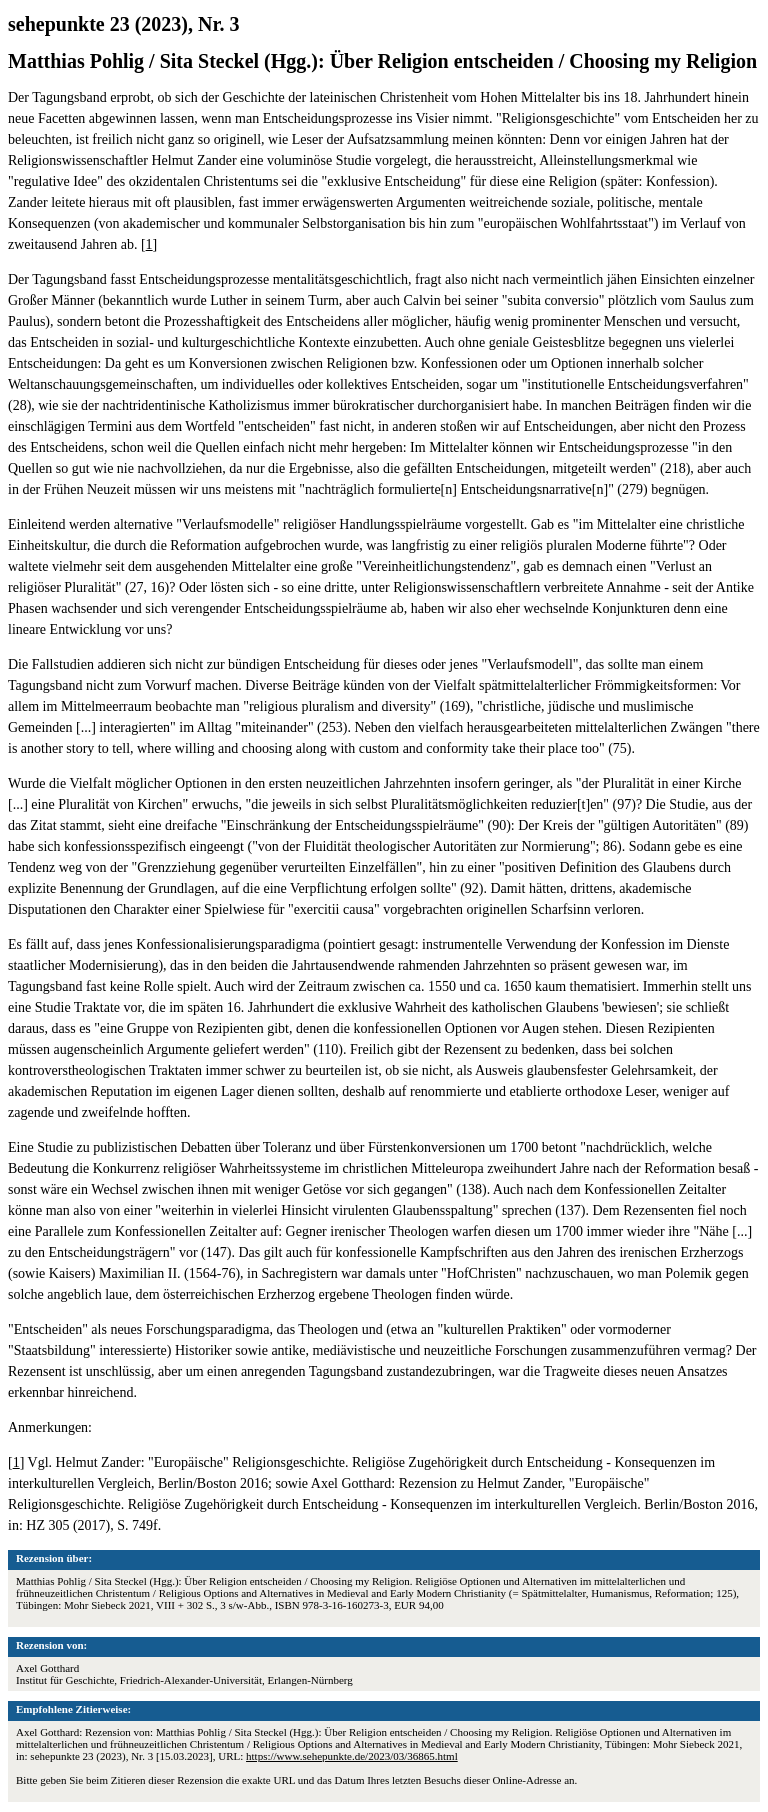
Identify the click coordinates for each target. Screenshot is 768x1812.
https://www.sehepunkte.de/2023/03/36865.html (352, 1756)
